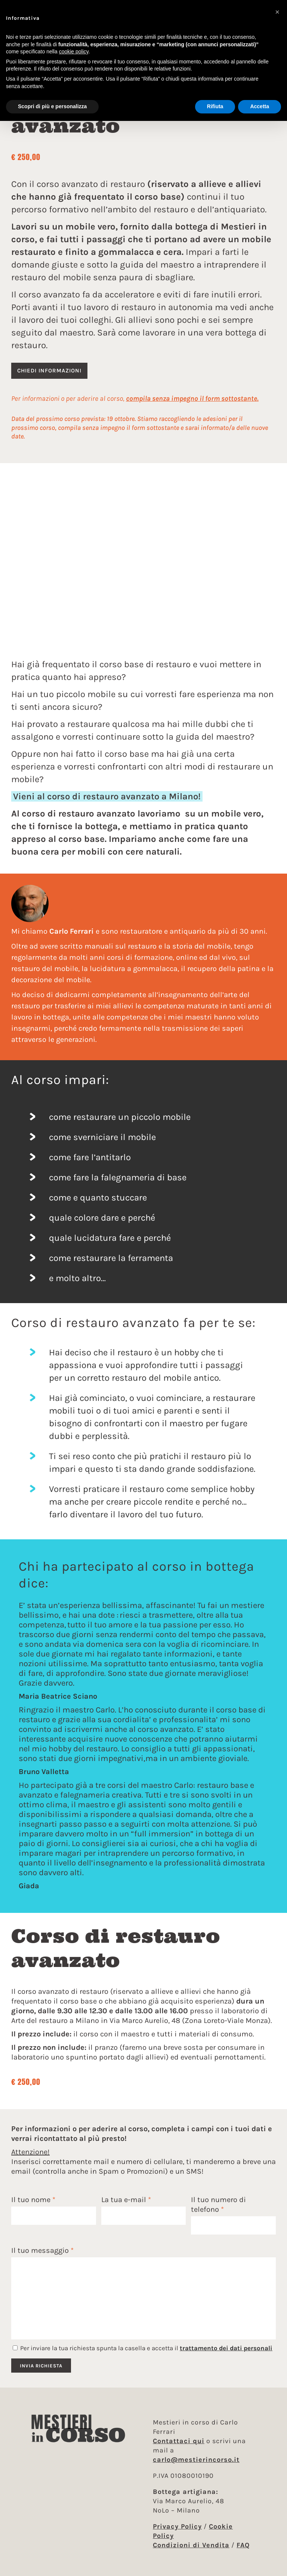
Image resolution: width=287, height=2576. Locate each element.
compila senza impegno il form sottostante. (192, 398)
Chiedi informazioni (49, 370)
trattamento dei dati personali (226, 2348)
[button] (277, 12)
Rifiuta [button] (215, 106)
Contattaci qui (178, 2441)
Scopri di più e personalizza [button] (52, 106)
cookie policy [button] (74, 51)
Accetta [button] (259, 106)
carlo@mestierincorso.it (196, 2459)
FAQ (243, 2545)
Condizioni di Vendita (191, 2545)
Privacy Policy (177, 2526)
